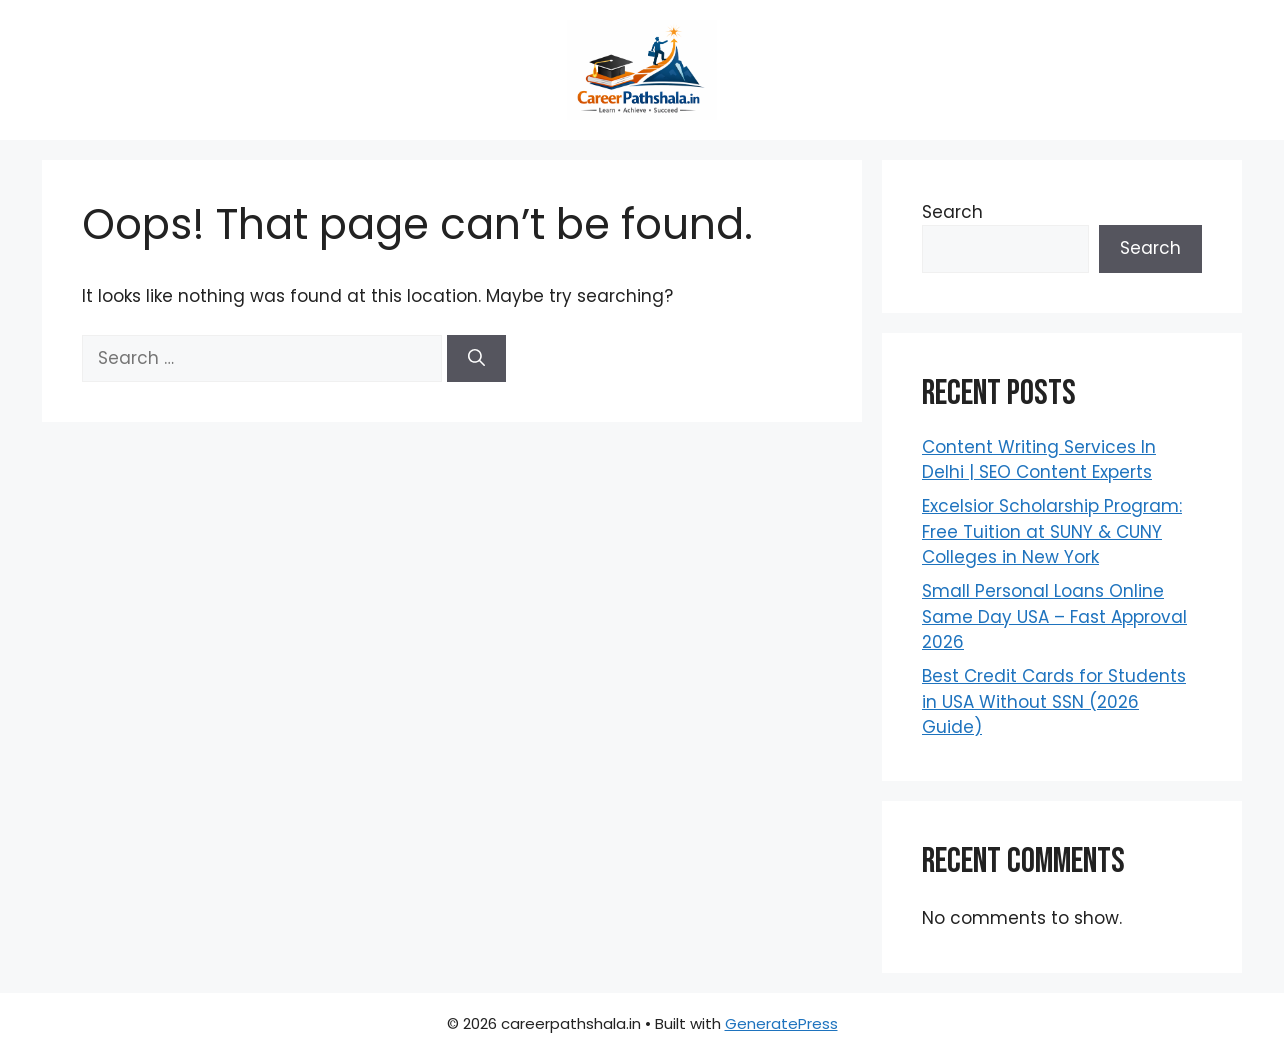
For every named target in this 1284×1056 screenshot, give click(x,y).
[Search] (476, 359)
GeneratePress (781, 1023)
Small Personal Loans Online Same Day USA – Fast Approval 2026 (1054, 616)
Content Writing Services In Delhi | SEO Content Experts (1039, 460)
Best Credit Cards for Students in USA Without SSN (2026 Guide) (1054, 701)
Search (952, 212)
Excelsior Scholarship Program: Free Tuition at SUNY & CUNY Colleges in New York (1052, 531)
